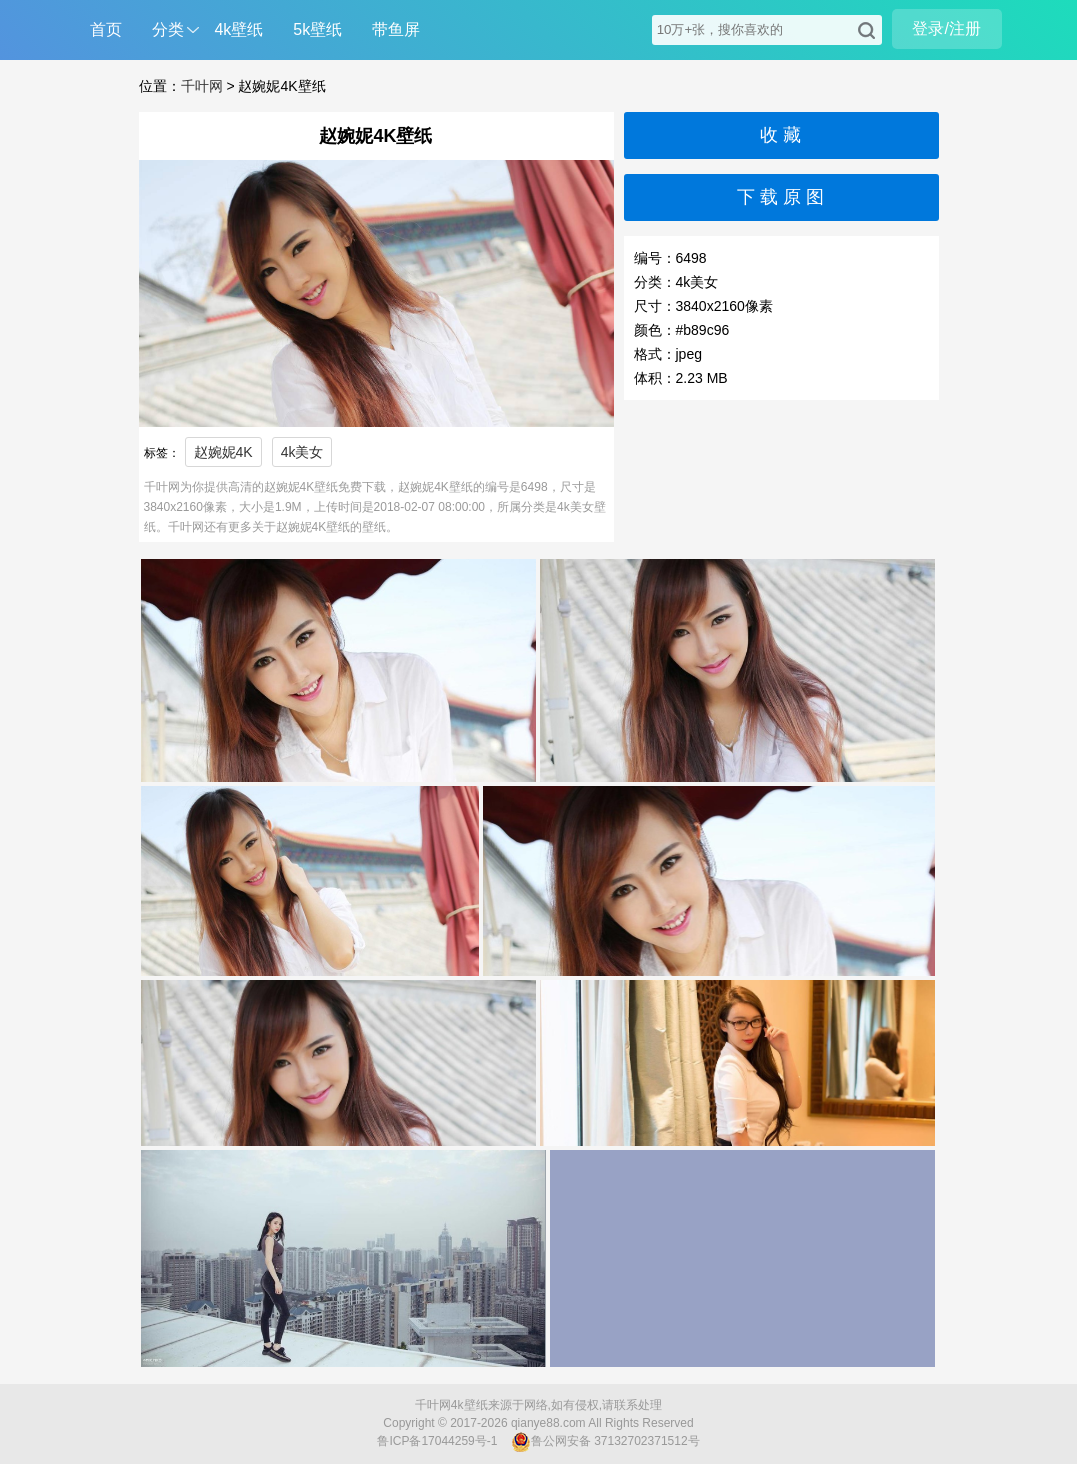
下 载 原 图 (780, 197)
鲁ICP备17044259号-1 (437, 1441)
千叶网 (202, 86)
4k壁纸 (238, 29)
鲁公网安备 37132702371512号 (605, 1442)
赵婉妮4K (223, 452)
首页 (106, 29)
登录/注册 (946, 28)
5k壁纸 (317, 29)
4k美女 (302, 452)
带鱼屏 (396, 29)
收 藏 (780, 135)
